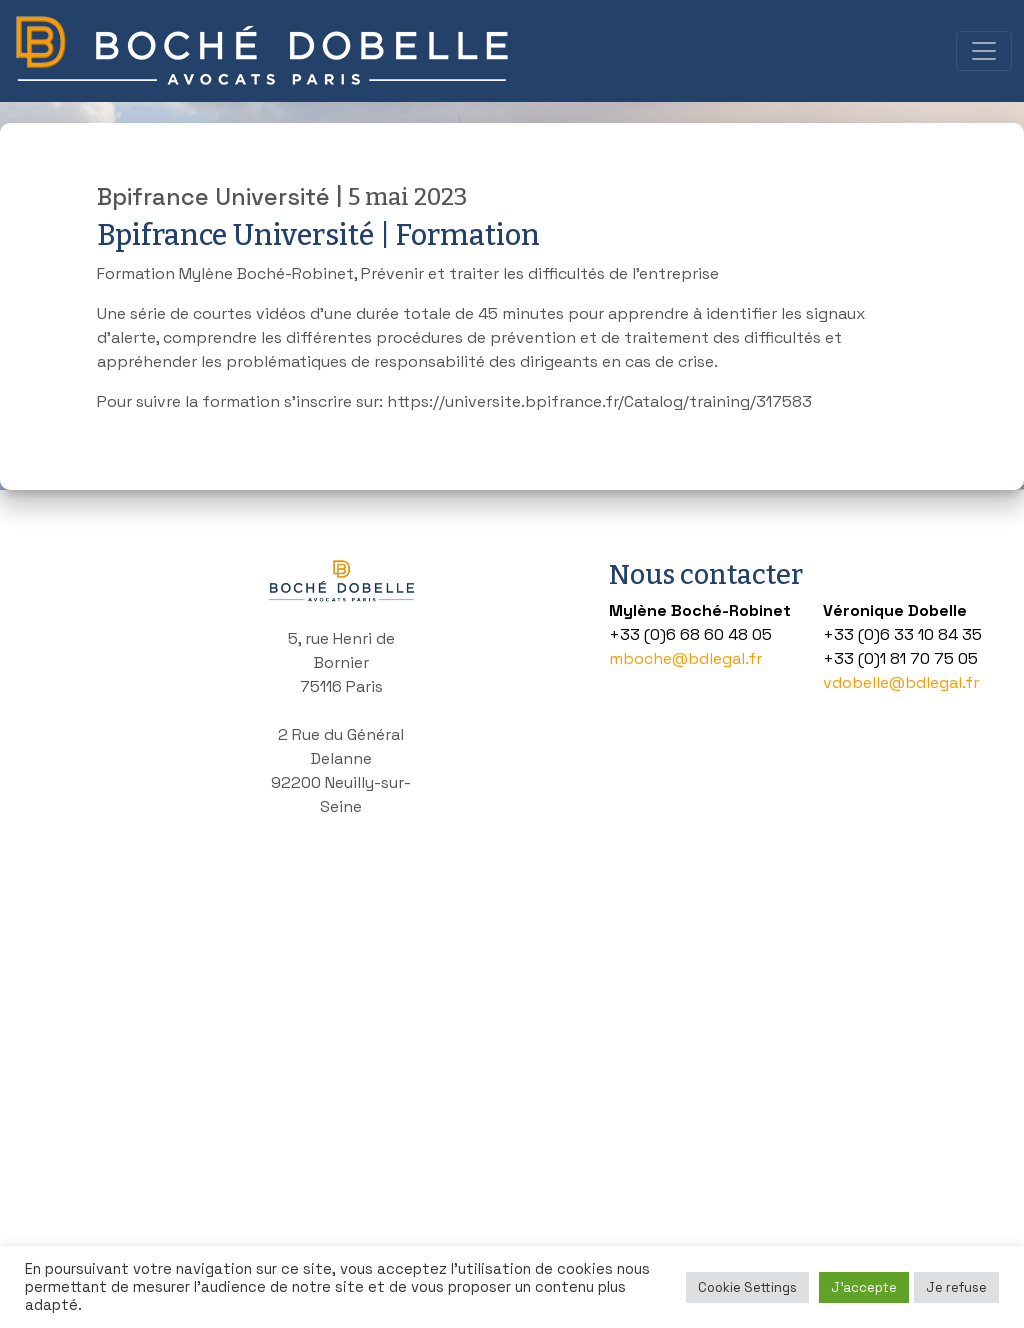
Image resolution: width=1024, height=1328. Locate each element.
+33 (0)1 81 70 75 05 (900, 658)
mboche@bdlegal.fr (685, 658)
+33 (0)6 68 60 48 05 (690, 634)
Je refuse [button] (956, 1287)
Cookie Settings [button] (747, 1287)
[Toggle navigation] (984, 51)
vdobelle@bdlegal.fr (901, 682)
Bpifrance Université (213, 197)
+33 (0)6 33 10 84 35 (902, 634)
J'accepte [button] (864, 1287)
